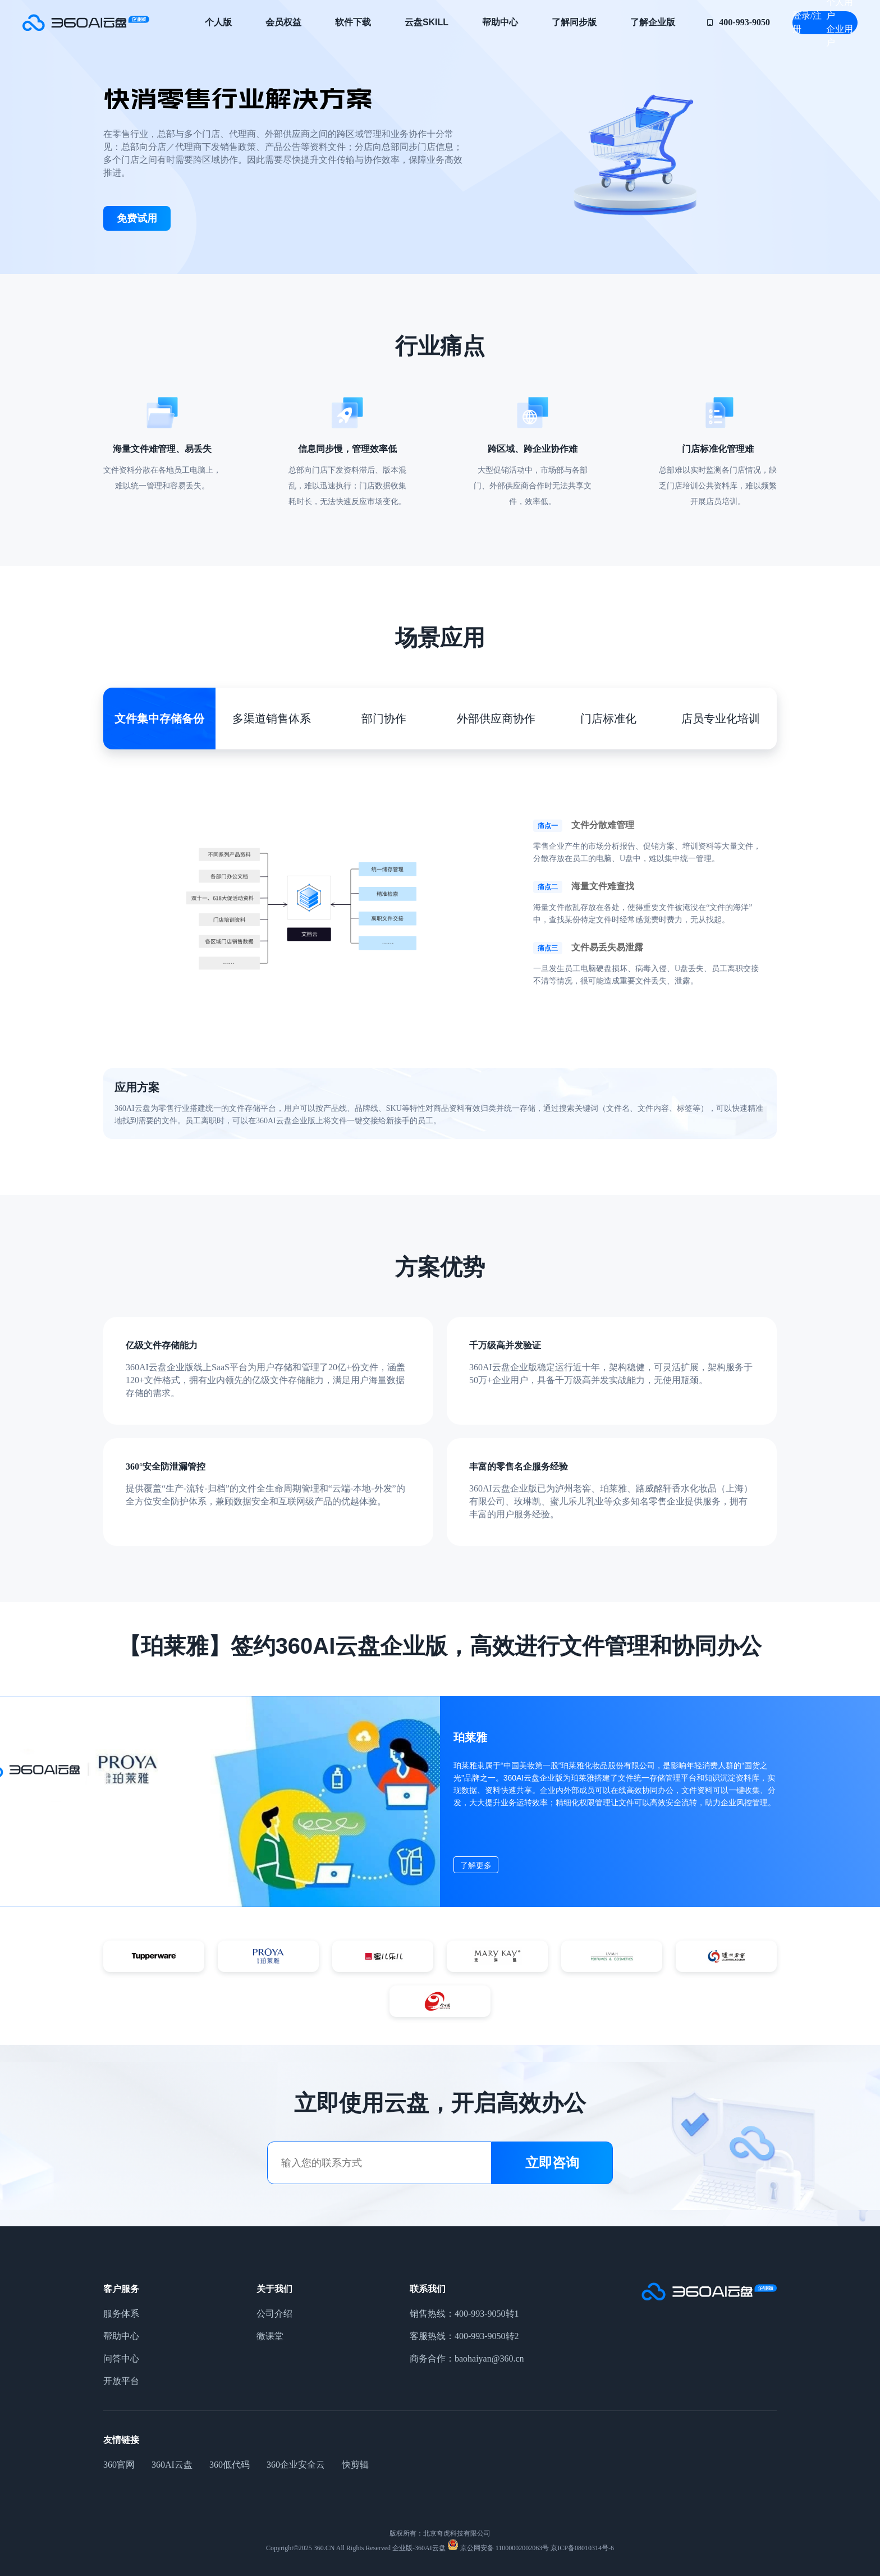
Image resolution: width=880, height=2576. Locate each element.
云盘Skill (426, 22)
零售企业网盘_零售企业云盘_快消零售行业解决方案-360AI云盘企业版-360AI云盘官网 (85, 22)
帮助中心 (500, 22)
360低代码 (229, 2464)
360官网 (119, 2464)
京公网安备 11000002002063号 (504, 2548)
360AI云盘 (172, 2464)
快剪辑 (355, 2464)
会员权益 (283, 22)
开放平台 (121, 2381)
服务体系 (121, 2313)
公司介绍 (274, 2313)
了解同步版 (574, 22)
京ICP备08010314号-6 (581, 2548)
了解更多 (476, 1865)
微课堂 (269, 2336)
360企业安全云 (296, 2464)
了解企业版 (652, 22)
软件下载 (353, 22)
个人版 (218, 22)
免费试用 (137, 218)
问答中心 (121, 2358)
